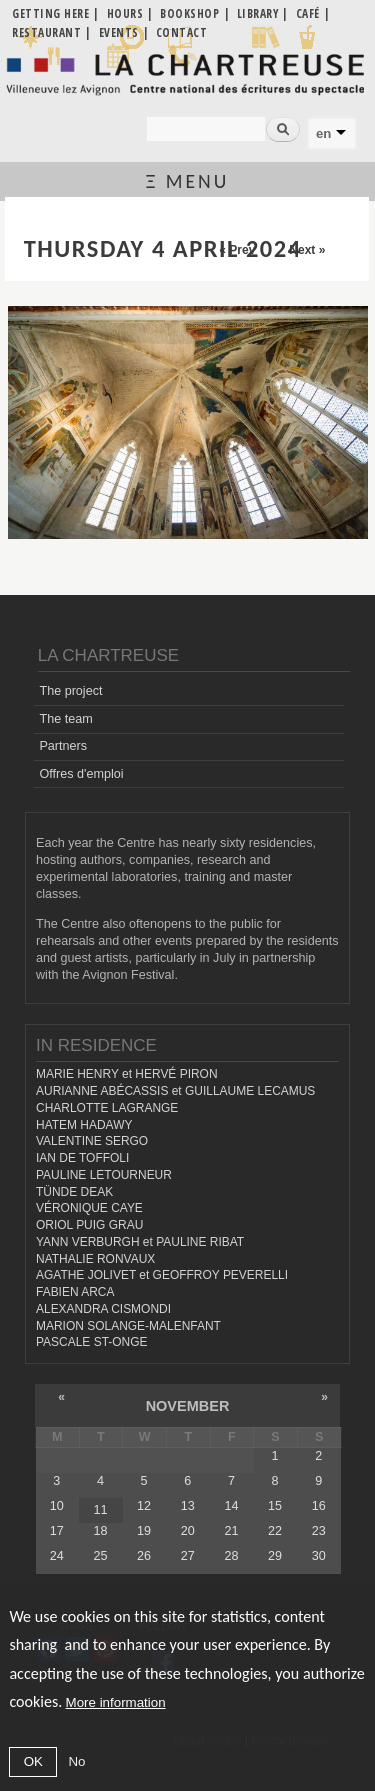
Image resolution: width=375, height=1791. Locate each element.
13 (188, 1506)
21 (231, 1531)
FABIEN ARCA (75, 1292)
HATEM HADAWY (84, 1125)
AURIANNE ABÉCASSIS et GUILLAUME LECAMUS (175, 1091)
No (76, 1761)
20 (188, 1531)
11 (100, 1510)
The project (70, 691)
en (323, 133)
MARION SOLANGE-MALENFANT (128, 1326)
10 (57, 1506)
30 (319, 1556)
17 (57, 1531)
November (188, 1406)
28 (231, 1556)
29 (275, 1556)
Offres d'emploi (81, 774)
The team (65, 719)
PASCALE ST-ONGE (92, 1342)
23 (319, 1531)
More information (116, 1702)
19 (144, 1531)
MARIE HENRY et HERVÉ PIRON (127, 1074)
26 (144, 1556)
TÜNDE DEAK (74, 1192)
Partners (63, 746)
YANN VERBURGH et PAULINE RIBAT (140, 1242)
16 (319, 1506)
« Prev (237, 250)
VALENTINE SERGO (92, 1141)
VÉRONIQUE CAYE (89, 1208)
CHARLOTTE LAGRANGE (107, 1108)
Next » (307, 250)
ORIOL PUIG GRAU (89, 1225)
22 (275, 1531)
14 (231, 1506)
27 (188, 1556)
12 (144, 1506)
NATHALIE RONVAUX (95, 1259)
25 (100, 1556)
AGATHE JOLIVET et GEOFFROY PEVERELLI (162, 1275)
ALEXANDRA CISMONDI (103, 1309)
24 (57, 1556)
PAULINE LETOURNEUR (104, 1175)
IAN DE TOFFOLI (82, 1158)
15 (275, 1506)
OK (33, 1761)
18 (100, 1531)
